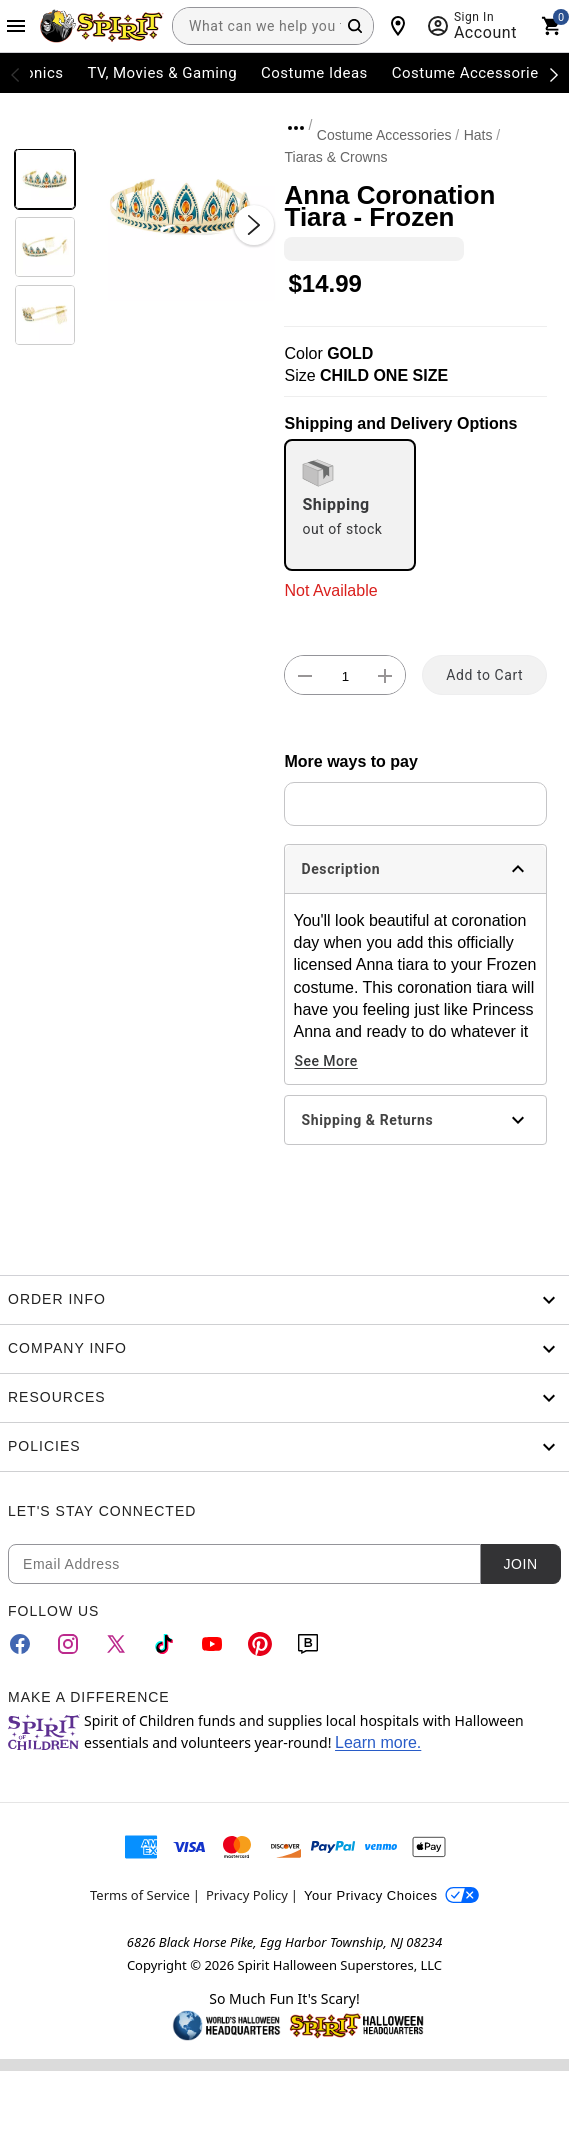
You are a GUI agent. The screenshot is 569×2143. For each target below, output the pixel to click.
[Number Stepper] (345, 676)
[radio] (349, 505)
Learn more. (378, 1742)
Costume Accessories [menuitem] (469, 73)
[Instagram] (68, 1644)
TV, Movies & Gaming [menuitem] (162, 73)
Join (520, 1564)
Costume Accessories (384, 135)
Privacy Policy (247, 1895)
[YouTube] (212, 1644)
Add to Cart (484, 675)
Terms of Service (140, 1895)
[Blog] (308, 1644)
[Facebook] (20, 1644)
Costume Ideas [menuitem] (314, 73)
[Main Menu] (16, 26)
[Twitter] (116, 1644)
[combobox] (273, 26)
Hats (478, 135)
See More (325, 1061)
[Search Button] (355, 26)
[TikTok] (164, 1644)
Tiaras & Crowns (335, 157)
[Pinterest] (260, 1644)
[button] (180, 205)
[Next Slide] (254, 225)
